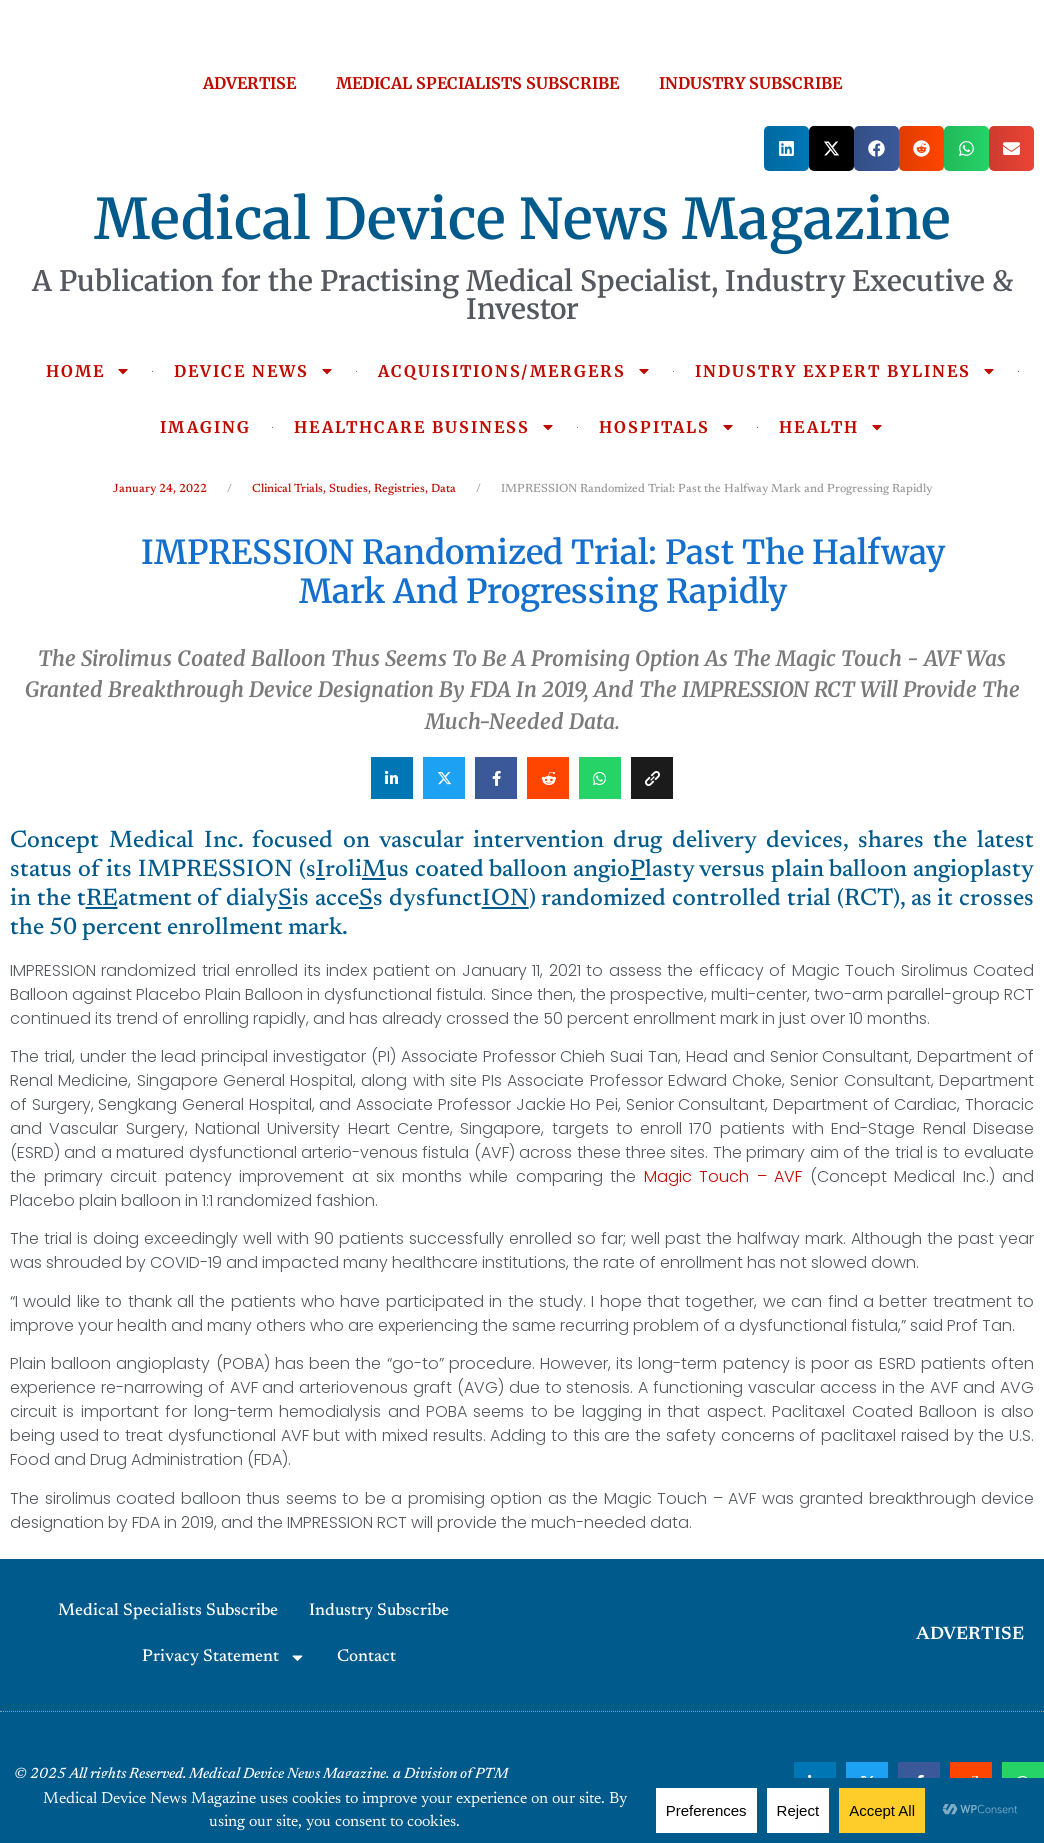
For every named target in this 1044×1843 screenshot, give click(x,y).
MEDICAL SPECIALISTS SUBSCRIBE (477, 83)
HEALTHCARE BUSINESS (425, 427)
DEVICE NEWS (254, 371)
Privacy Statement (224, 1657)
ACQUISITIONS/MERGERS (515, 371)
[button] (786, 148)
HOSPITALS (667, 427)
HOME (88, 371)
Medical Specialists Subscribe (168, 1611)
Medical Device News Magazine (522, 219)
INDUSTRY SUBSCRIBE (750, 83)
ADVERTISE (249, 83)
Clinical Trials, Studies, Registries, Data (354, 489)
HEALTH (832, 427)
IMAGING (205, 427)
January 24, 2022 (160, 489)
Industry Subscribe (379, 1611)
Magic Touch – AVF (723, 1176)
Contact (366, 1657)
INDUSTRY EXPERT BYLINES (846, 371)
